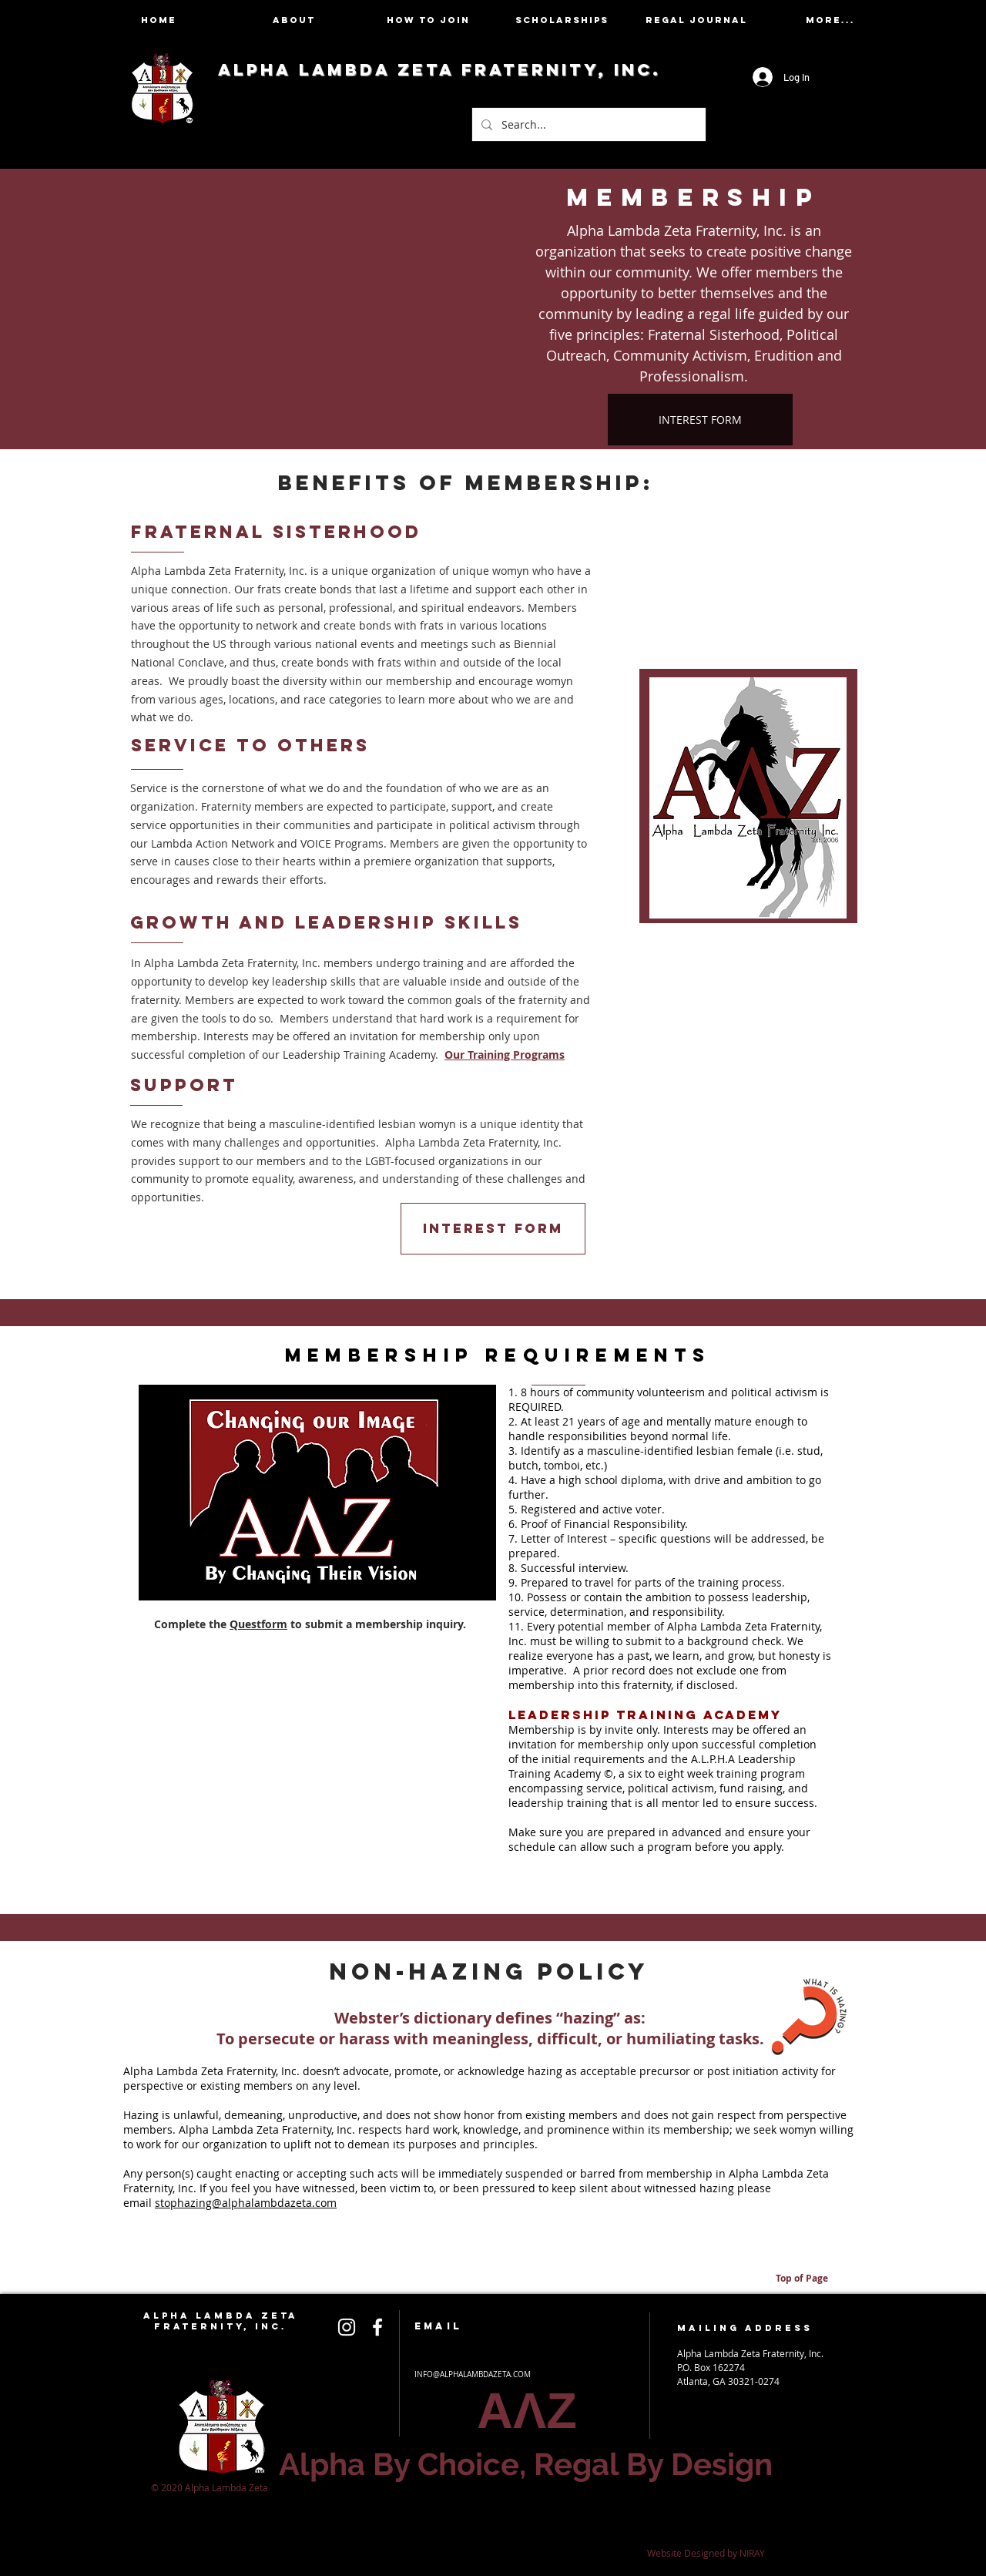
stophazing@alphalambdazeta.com (246, 2202)
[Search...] (587, 124)
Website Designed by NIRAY (706, 2553)
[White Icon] (346, 2327)
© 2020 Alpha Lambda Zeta (210, 2487)
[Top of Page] (802, 2278)
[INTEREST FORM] (700, 419)
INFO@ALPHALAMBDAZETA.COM (472, 2374)
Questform (258, 1624)
